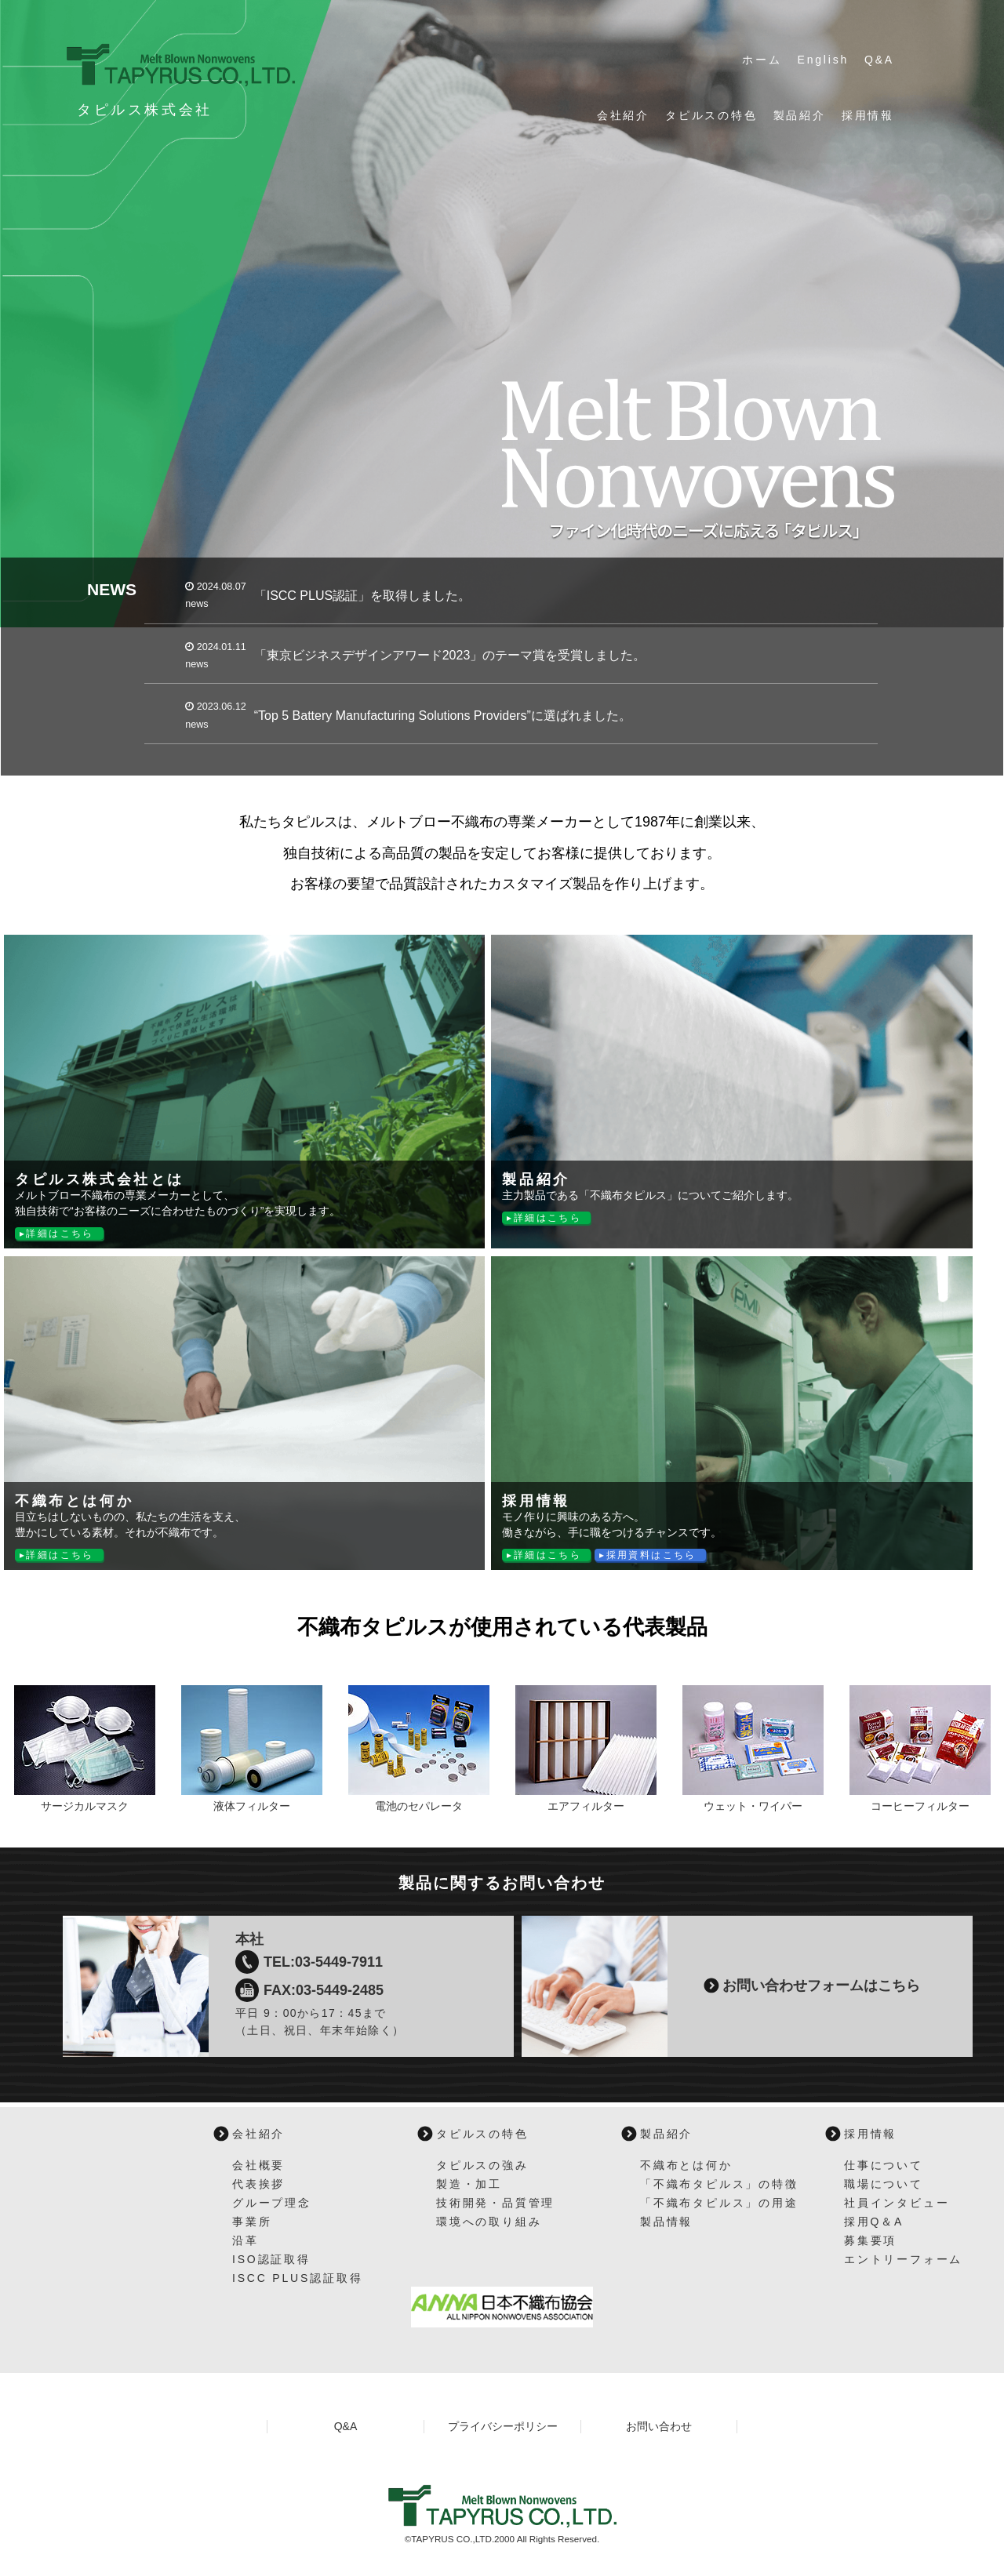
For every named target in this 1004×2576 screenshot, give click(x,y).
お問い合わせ (659, 2426)
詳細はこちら (59, 1233)
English (823, 59)
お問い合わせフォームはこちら (821, 1985)
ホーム (761, 59)
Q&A (879, 59)
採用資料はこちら (651, 1555)
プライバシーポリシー (503, 2426)
